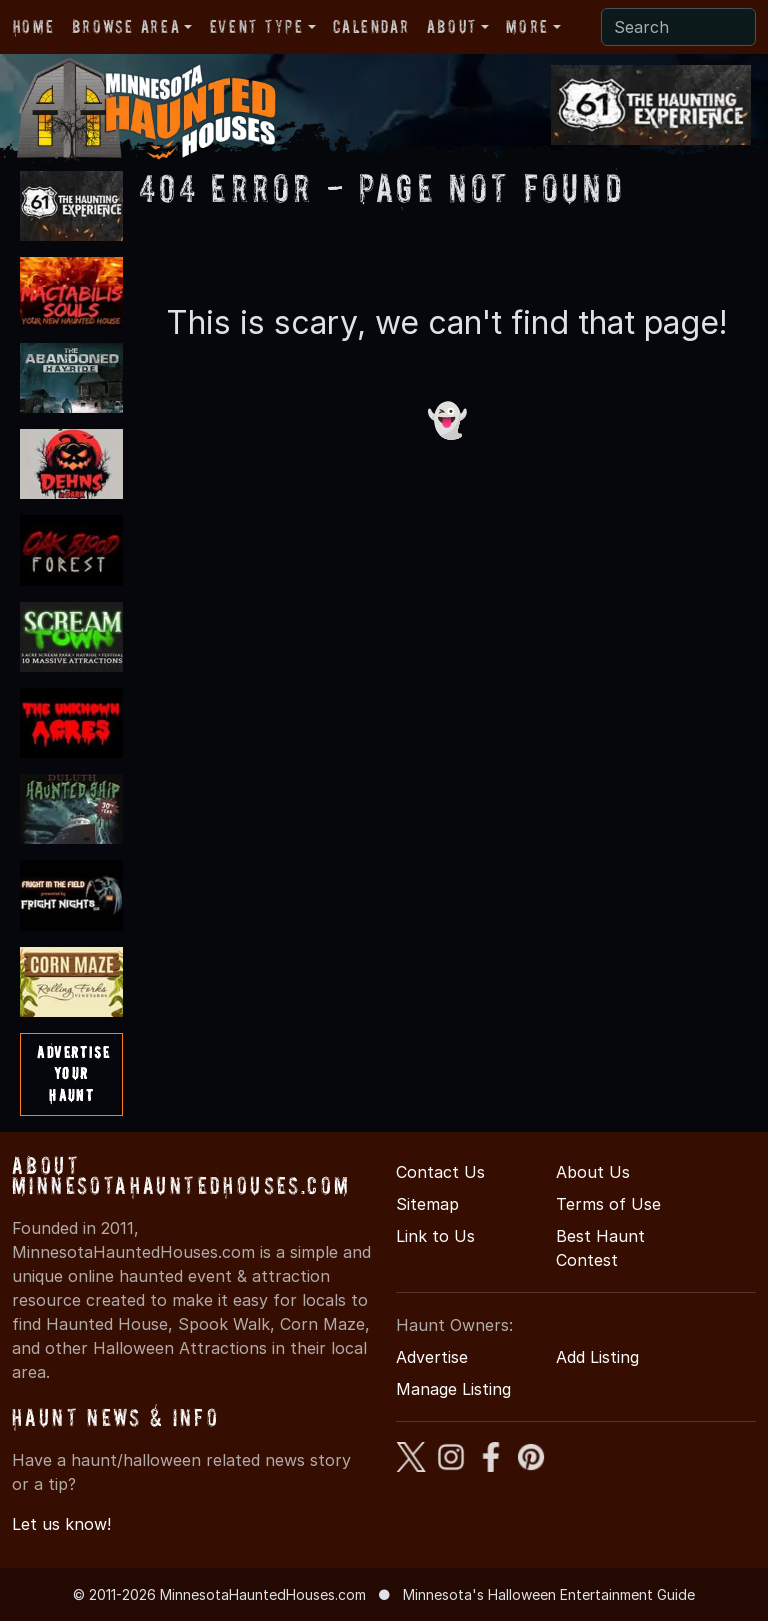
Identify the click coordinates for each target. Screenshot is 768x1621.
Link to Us (435, 1236)
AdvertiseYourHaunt (73, 1073)
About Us (593, 1172)
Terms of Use (608, 1204)
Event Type (257, 26)
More (527, 26)
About (452, 26)
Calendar (371, 26)
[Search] (678, 27)
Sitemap (427, 1204)
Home (33, 26)
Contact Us (440, 1172)
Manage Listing (453, 1389)
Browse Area (126, 26)
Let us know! (61, 1524)
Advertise (432, 1357)
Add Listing (597, 1357)
